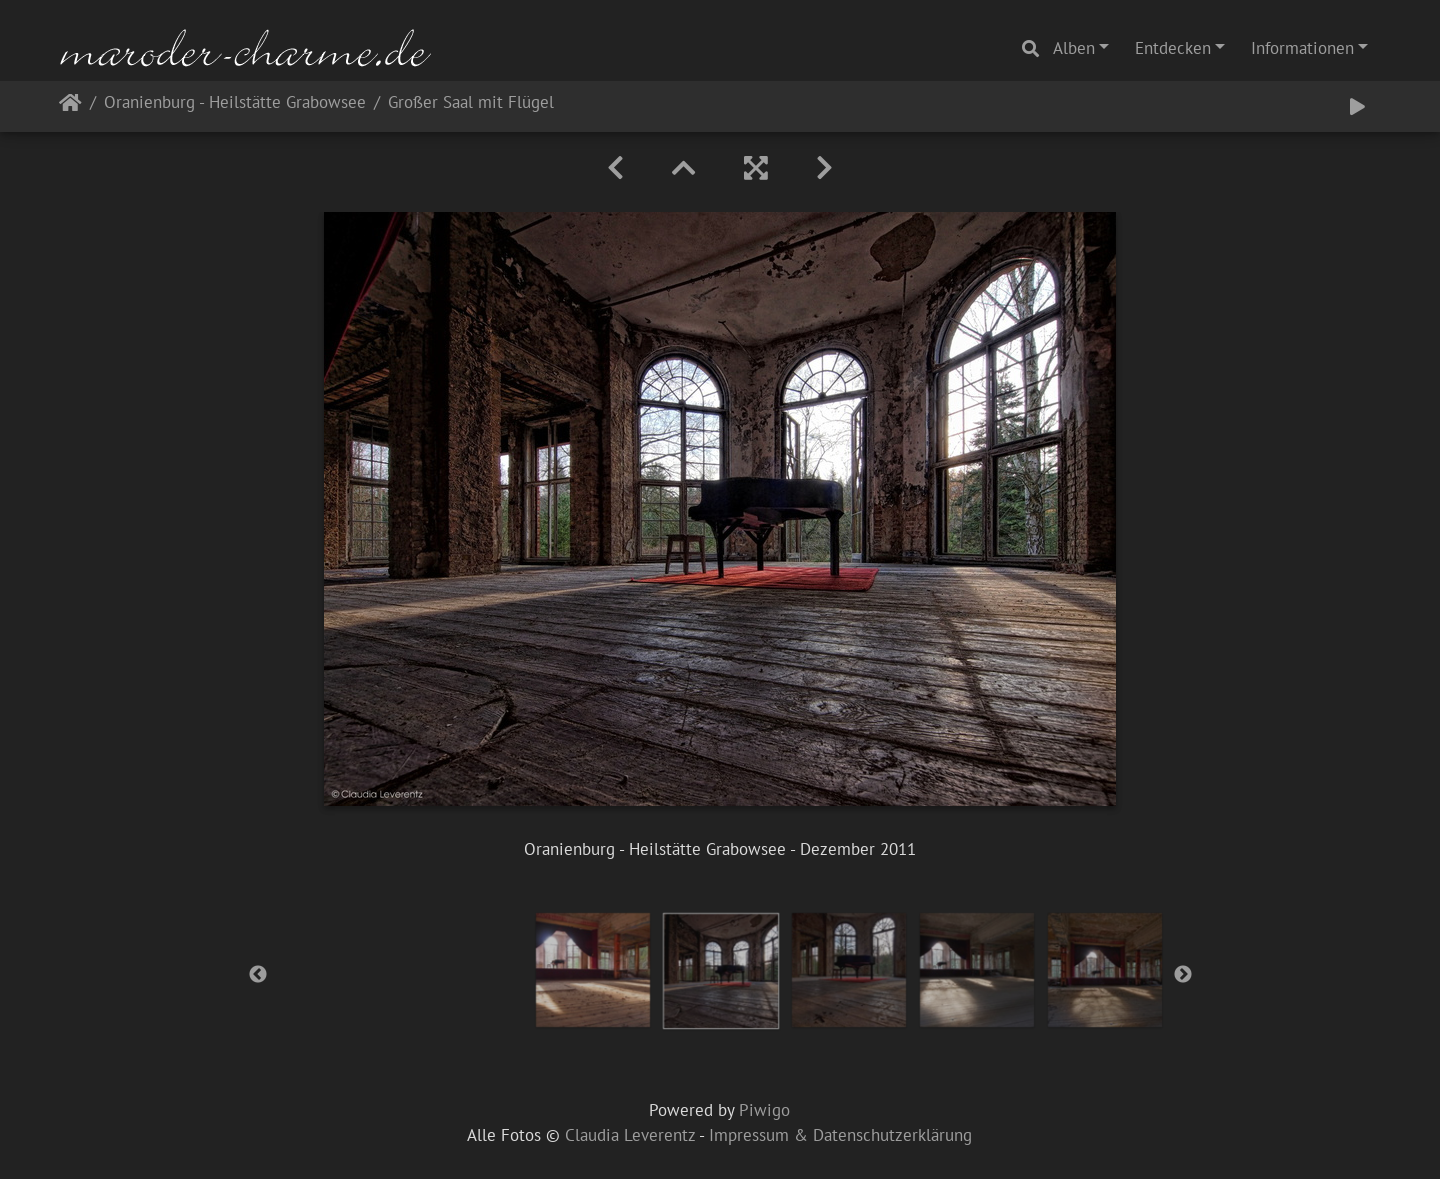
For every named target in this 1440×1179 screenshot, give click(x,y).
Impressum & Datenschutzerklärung (840, 1135)
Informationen (1302, 48)
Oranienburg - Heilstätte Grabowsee (235, 103)
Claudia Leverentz (630, 1135)
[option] (593, 970)
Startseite (70, 106)
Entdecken (1173, 48)
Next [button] (1183, 975)
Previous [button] (258, 975)
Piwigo (764, 1110)
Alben (1074, 48)
